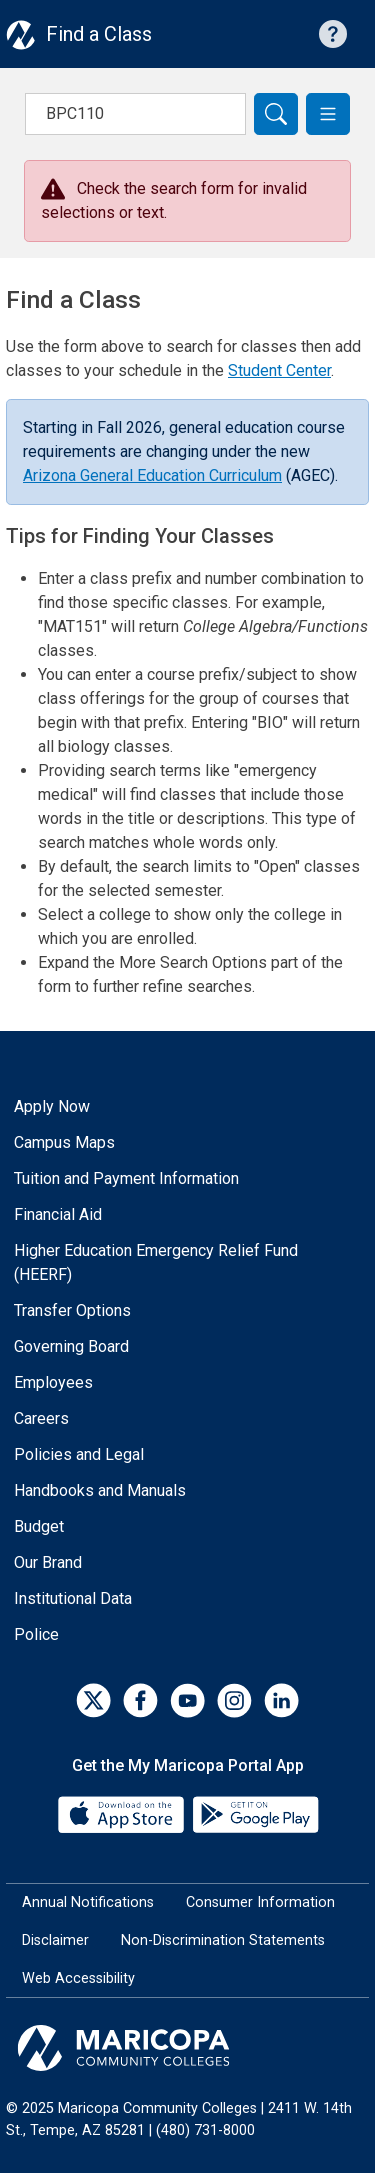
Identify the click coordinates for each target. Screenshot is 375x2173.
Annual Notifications (88, 1902)
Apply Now (52, 1106)
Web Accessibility (78, 1978)
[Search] (276, 114)
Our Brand (48, 1562)
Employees (53, 1382)
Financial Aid (58, 1214)
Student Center (279, 370)
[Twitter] (93, 1700)
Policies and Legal (79, 1454)
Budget (39, 1526)
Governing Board (71, 1346)
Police (36, 1634)
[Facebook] (140, 1700)
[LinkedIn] (281, 1700)
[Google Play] (255, 1813)
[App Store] (123, 1813)
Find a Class (99, 34)
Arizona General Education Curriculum (152, 475)
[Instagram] (234, 1700)
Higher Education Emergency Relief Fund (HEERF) (156, 1262)
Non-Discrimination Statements (223, 1940)
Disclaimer (55, 1940)
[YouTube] (187, 1700)
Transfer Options (72, 1310)
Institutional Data (73, 1598)
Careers (41, 1418)
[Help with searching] (333, 34)
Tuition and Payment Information (126, 1178)
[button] (328, 114)
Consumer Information (260, 1902)
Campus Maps (64, 1142)
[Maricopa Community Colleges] (187, 2048)
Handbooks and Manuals (100, 1490)
